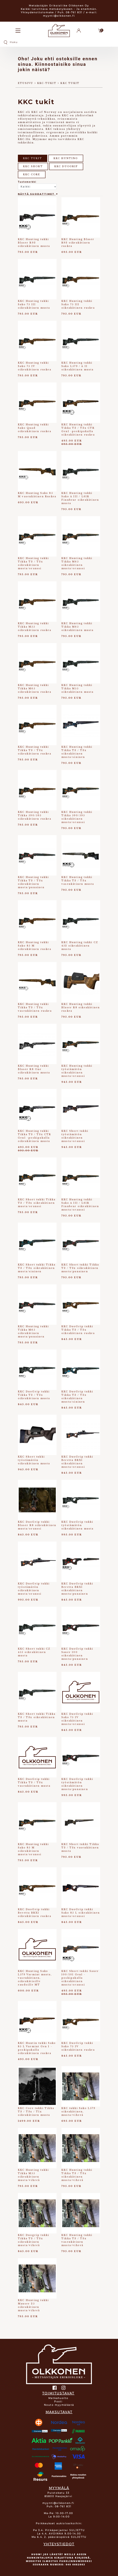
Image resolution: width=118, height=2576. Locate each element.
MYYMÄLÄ (59, 2488)
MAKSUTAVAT (59, 2412)
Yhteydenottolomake (37, 12)
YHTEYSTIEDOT (59, 2544)
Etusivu (25, 83)
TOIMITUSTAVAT (58, 2393)
